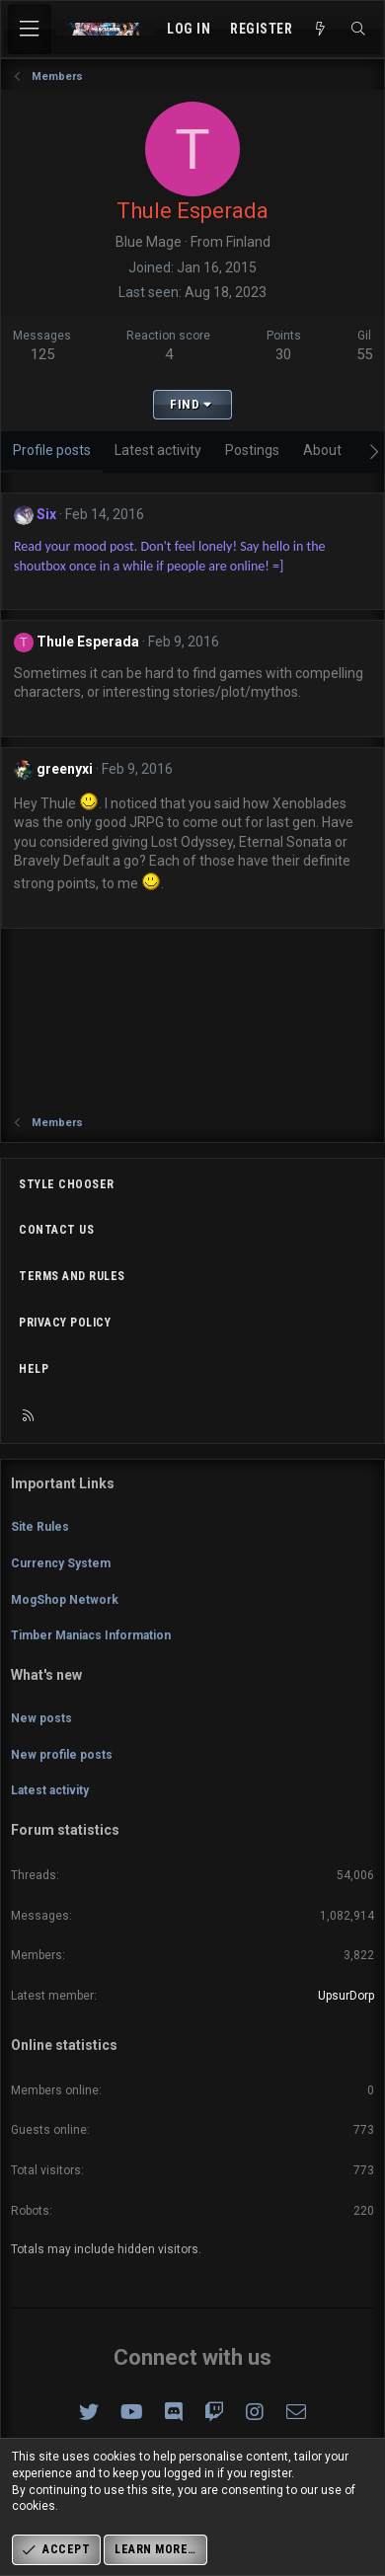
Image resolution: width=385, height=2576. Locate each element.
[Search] (358, 29)
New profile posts (62, 1755)
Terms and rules (72, 1276)
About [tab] (322, 450)
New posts (41, 1718)
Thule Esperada (88, 641)
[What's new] (321, 29)
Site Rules (40, 1527)
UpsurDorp (346, 1996)
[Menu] (29, 29)
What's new (46, 1675)
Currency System (61, 1563)
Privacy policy (65, 1322)
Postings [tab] (252, 450)
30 (283, 354)
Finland (248, 242)
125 (42, 354)
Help (33, 1369)
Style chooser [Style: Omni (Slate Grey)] (67, 1184)
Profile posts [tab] (52, 450)
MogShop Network (64, 1600)
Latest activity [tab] (158, 450)
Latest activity (50, 1790)
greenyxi (65, 769)
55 (364, 354)
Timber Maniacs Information (91, 1635)
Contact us (56, 1230)
